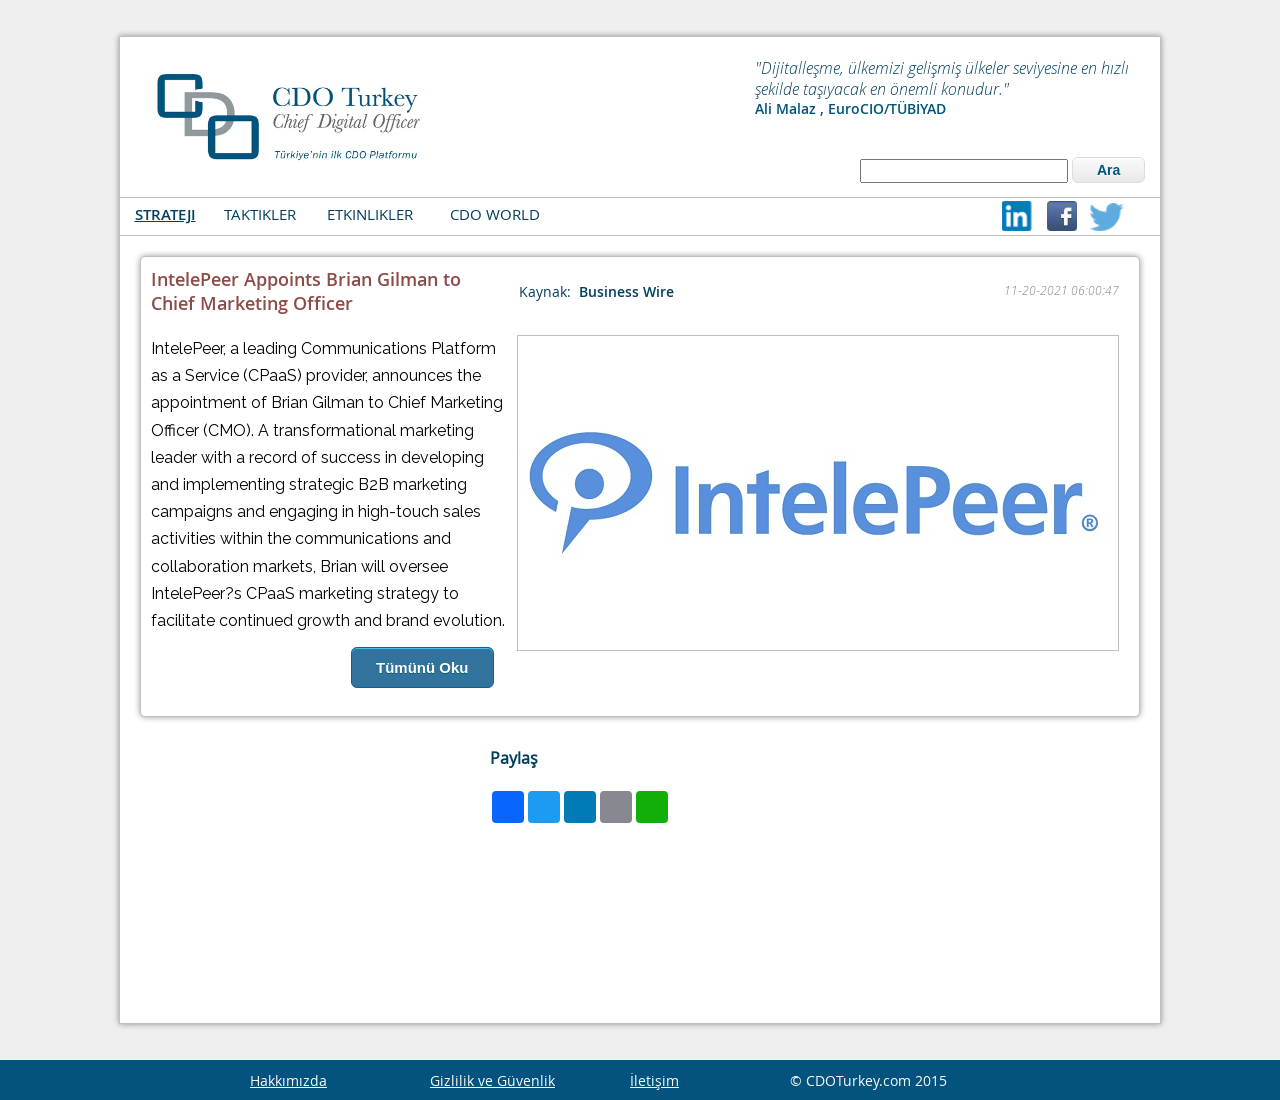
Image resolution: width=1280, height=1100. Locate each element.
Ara (1108, 170)
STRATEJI (165, 214)
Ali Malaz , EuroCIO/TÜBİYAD (850, 108)
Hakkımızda (288, 1080)
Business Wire (626, 291)
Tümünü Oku (422, 667)
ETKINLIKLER (370, 214)
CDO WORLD (495, 214)
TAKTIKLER (260, 214)
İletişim (654, 1080)
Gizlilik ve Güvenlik (492, 1080)
